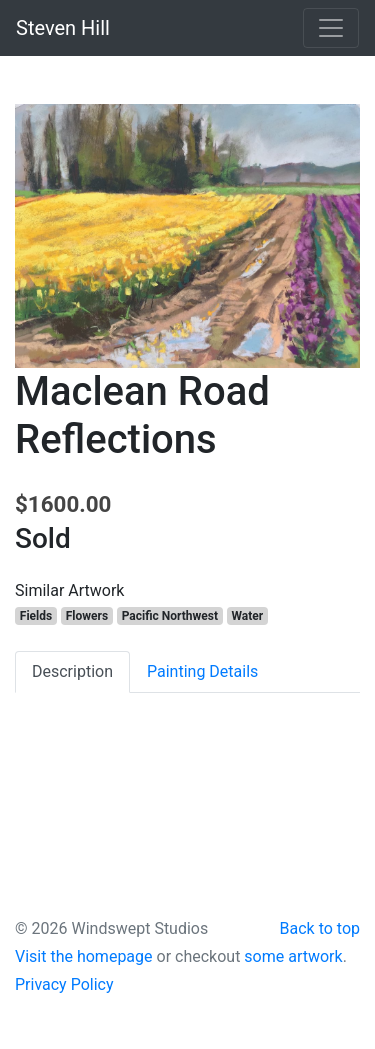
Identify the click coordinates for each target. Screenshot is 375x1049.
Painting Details (202, 671)
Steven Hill (63, 28)
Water (248, 616)
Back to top (320, 928)
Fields (36, 616)
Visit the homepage (84, 956)
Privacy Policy (64, 984)
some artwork (293, 956)
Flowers (87, 616)
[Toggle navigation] (331, 28)
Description (72, 671)
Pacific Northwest (170, 616)
